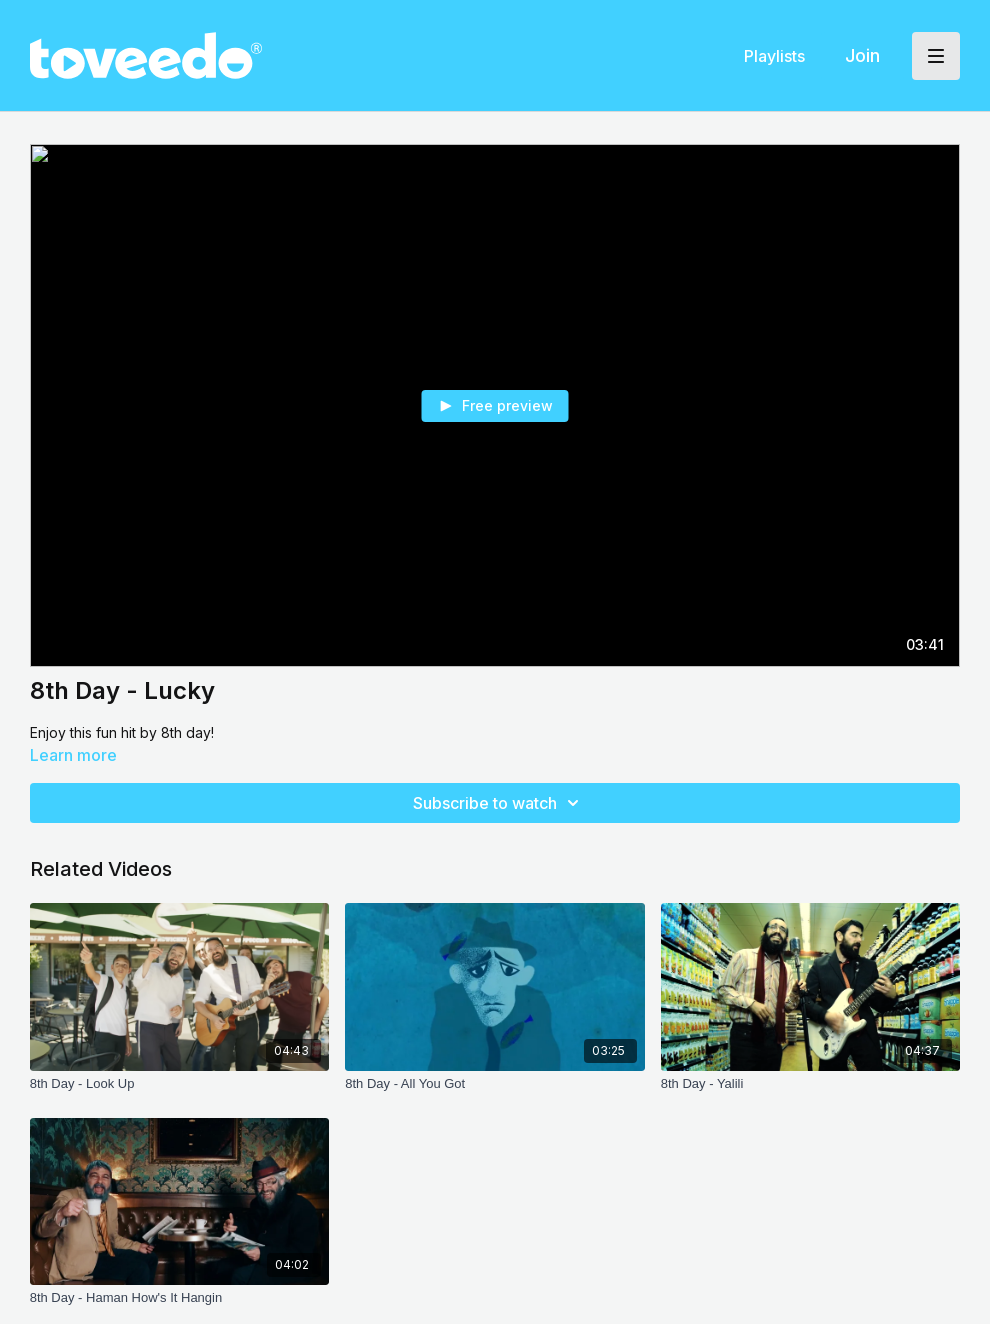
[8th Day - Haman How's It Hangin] (180, 1298)
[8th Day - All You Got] (495, 1084)
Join (862, 55)
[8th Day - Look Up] (180, 1084)
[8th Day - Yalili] (811, 1084)
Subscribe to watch (499, 803)
